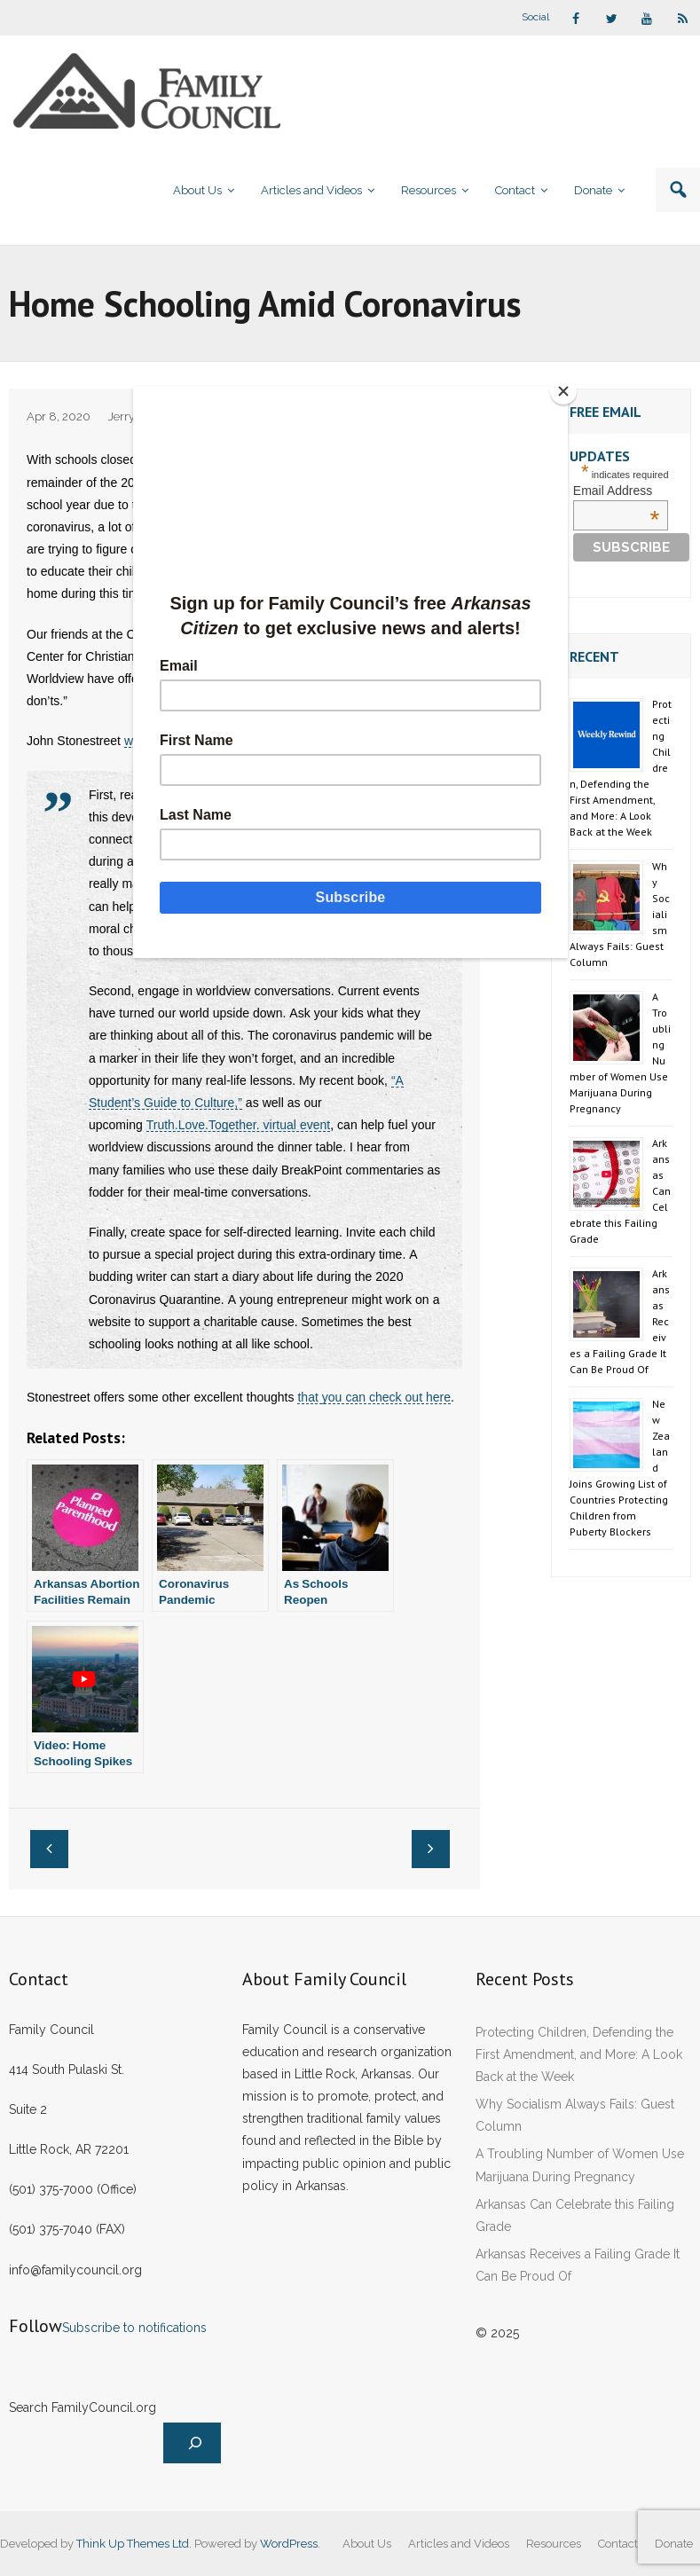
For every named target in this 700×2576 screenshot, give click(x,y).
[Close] (563, 391)
